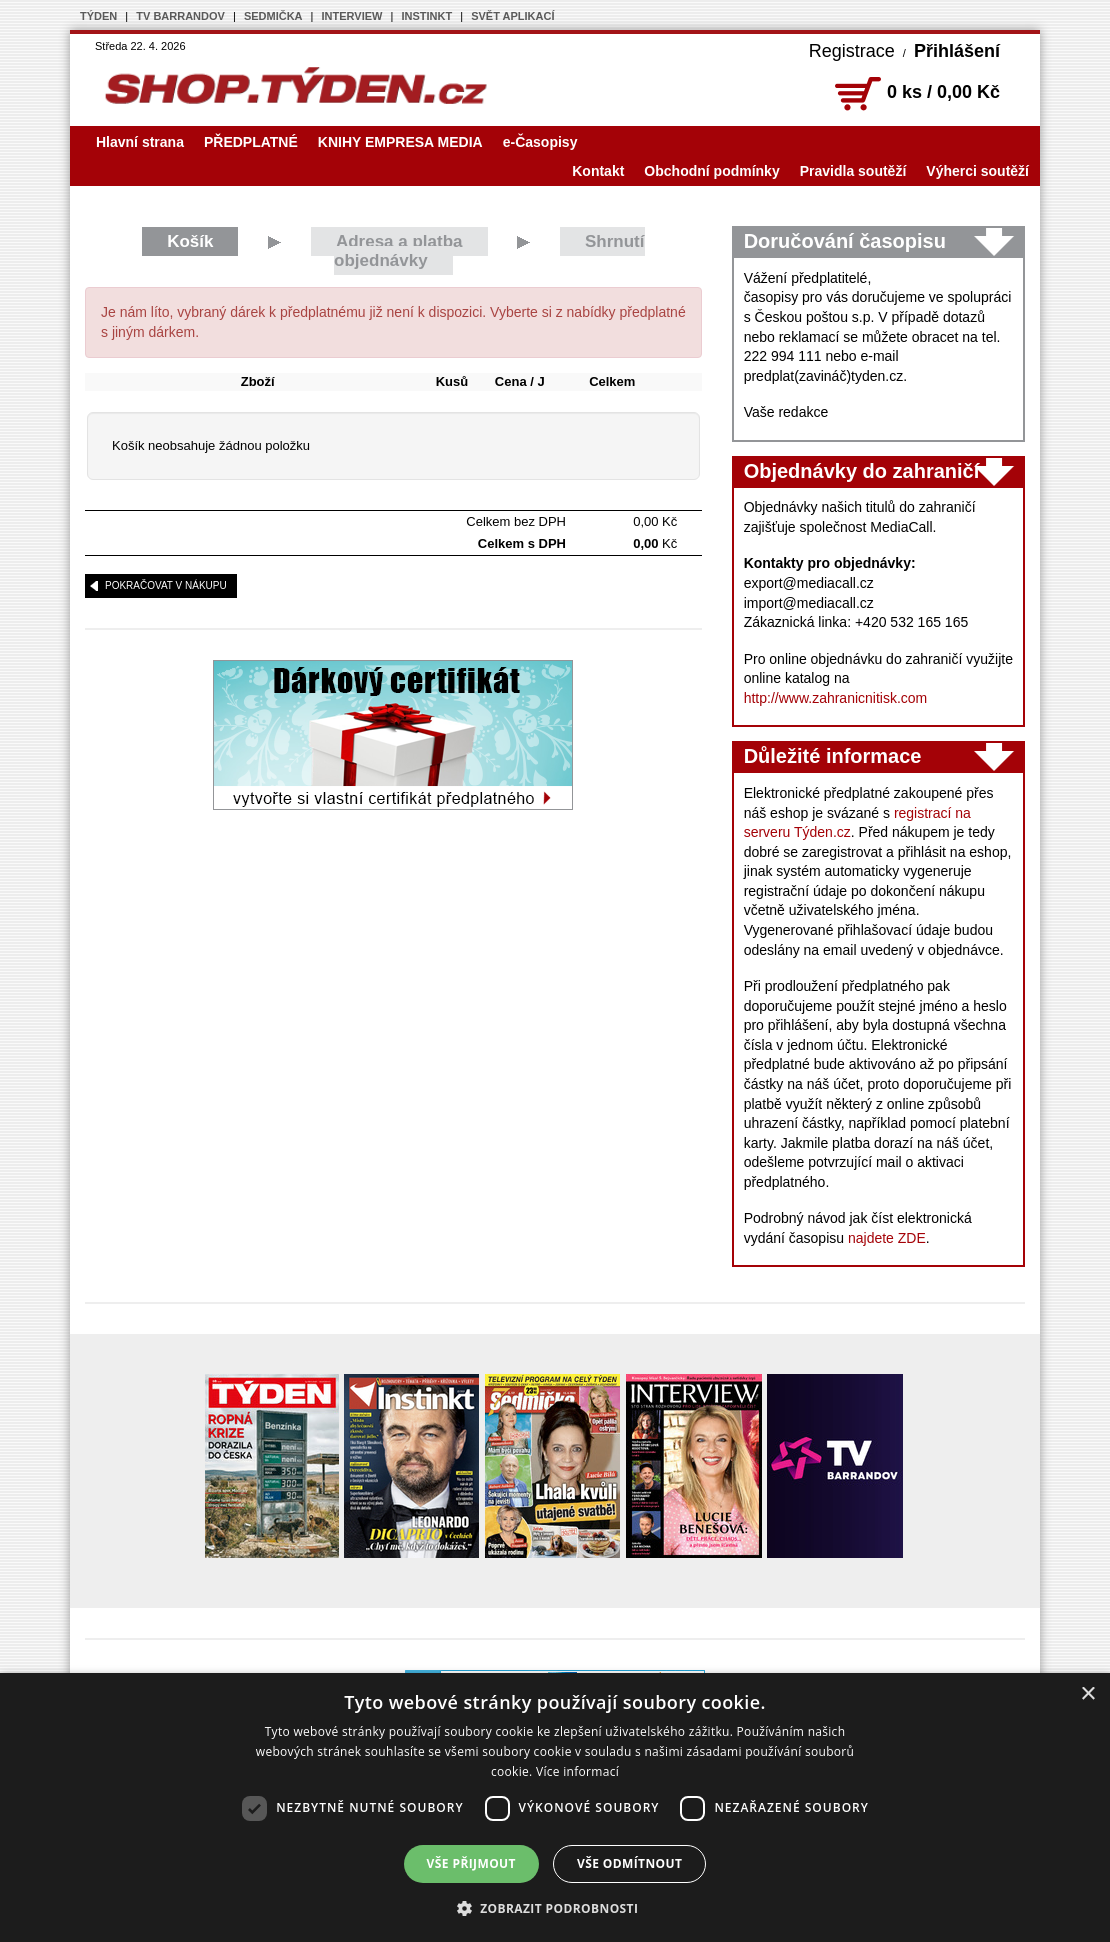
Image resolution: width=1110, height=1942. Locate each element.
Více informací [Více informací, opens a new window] (577, 1771)
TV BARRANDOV (180, 16)
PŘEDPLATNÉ (251, 142)
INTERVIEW (352, 16)
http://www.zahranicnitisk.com (836, 698)
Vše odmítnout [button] (629, 1863)
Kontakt (598, 171)
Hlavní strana (140, 142)
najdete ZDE (887, 1238)
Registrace (852, 51)
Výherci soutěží (977, 171)
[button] (555, 1908)
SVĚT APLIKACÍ (512, 16)
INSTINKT (426, 16)
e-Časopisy (540, 142)
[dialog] (555, 1807)
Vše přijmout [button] (471, 1863)
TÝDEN (98, 16)
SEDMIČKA (273, 16)
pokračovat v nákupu (166, 585)
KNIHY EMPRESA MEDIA (400, 142)
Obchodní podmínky (711, 171)
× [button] (1087, 1694)
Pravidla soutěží (853, 171)
